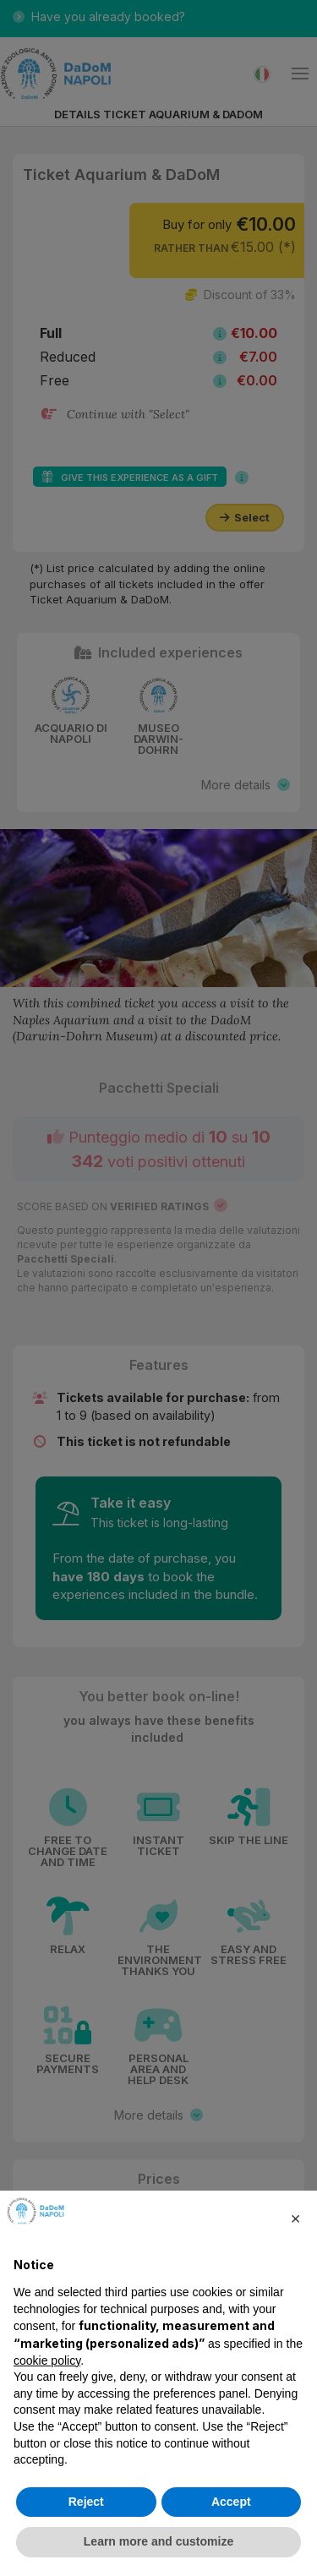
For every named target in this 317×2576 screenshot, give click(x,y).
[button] (295, 2217)
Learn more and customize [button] (158, 2541)
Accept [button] (231, 2501)
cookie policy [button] (47, 2360)
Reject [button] (86, 2501)
